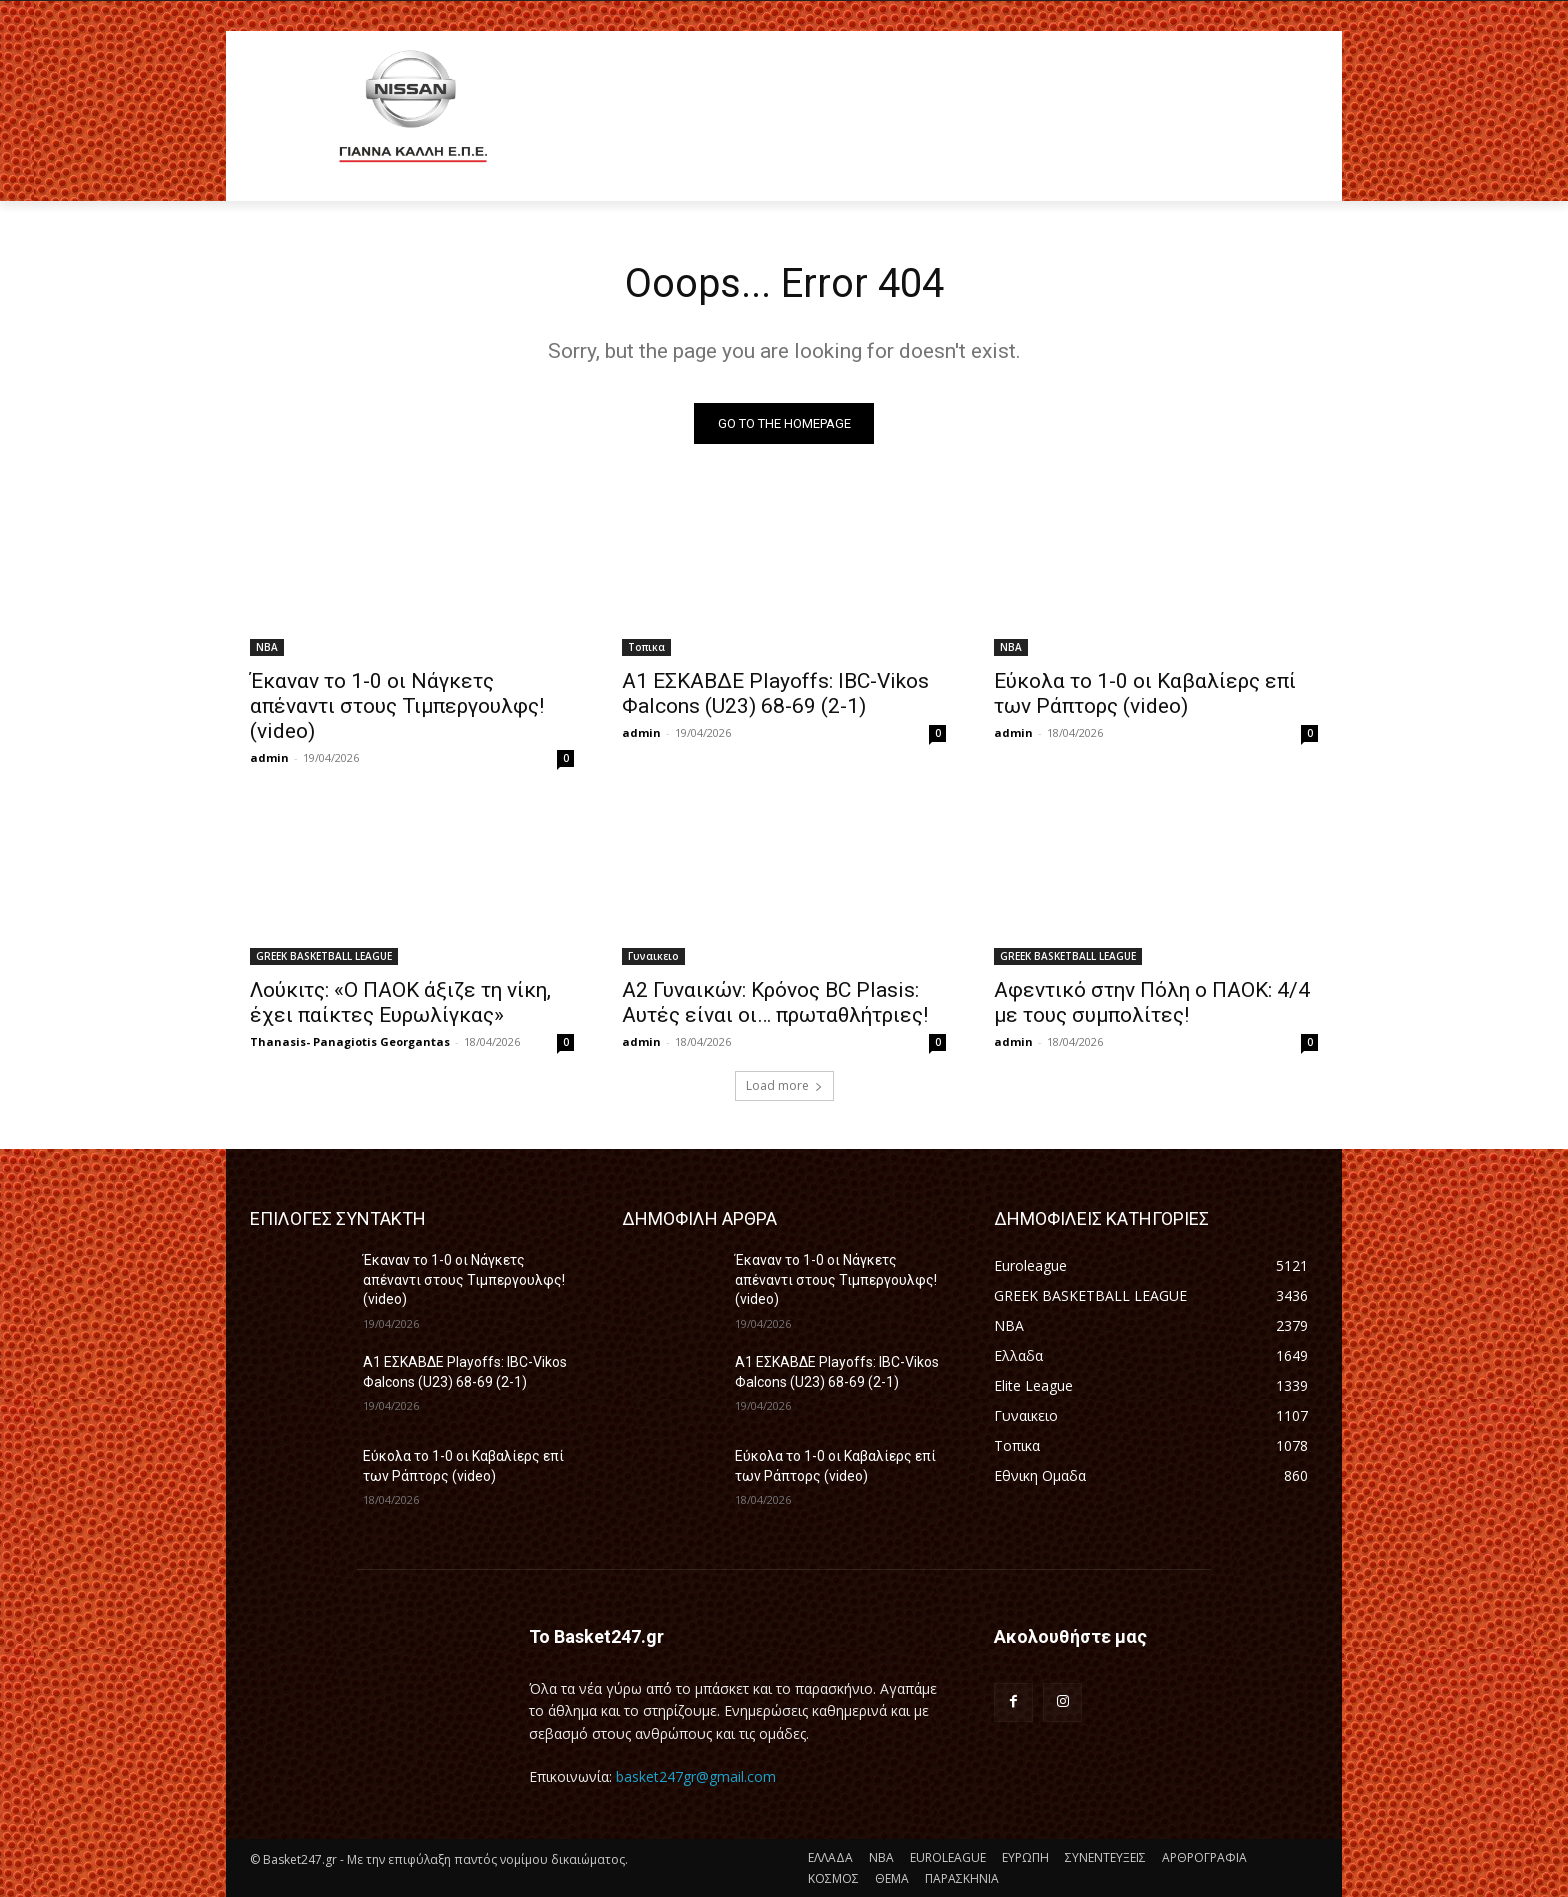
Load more (784, 1086)
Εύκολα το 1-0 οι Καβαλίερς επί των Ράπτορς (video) (1145, 694)
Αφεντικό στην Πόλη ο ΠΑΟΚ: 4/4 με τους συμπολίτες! (1152, 1003)
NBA (267, 648)
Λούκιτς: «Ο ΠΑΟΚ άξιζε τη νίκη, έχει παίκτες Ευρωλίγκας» (400, 1003)
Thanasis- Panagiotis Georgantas (350, 1042)
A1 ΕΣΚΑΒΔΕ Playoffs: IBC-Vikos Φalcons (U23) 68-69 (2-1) (775, 694)
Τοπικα (646, 648)
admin (269, 758)
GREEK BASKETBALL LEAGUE (324, 957)
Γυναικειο (653, 957)
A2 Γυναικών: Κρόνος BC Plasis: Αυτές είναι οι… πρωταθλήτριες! (775, 1003)
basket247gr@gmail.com (696, 1777)
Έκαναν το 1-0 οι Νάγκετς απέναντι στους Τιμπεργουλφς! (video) (397, 707)
